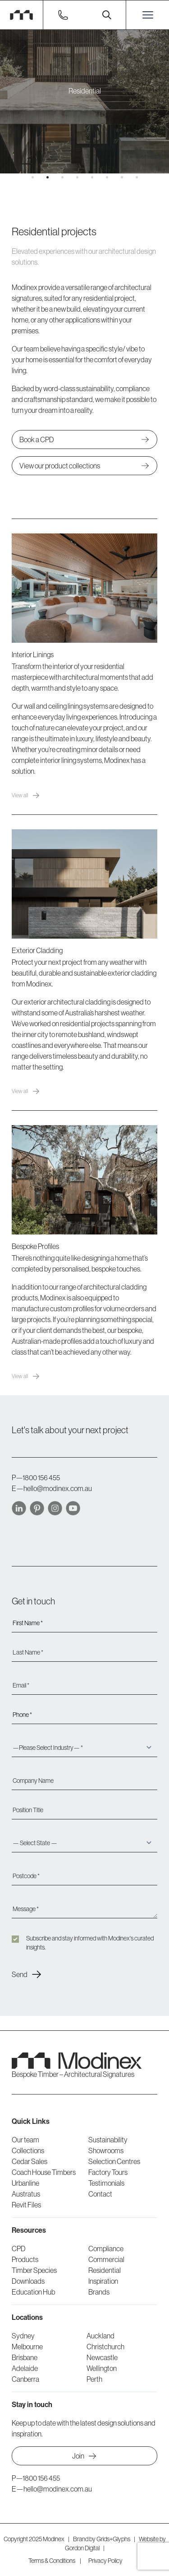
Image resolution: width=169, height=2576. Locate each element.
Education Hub (33, 2291)
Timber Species (34, 2270)
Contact (100, 2193)
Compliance (105, 2248)
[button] (32, 177)
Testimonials (106, 2183)
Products (25, 2259)
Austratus (26, 2193)
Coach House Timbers (44, 2172)
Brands (99, 2291)
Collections (28, 2150)
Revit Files (26, 2204)
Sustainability (108, 2139)
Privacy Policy (105, 2561)
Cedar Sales (29, 2161)
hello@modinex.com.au (57, 1488)
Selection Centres (114, 2161)
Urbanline (25, 2183)
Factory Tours (108, 2172)
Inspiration (103, 2281)
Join (84, 2455)
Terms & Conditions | (54, 2561)
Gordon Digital (82, 2548)
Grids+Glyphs (113, 2539)
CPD (19, 2248)
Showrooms (105, 2150)
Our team (25, 2139)
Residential (104, 2270)
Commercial (106, 2259)
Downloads (28, 2281)
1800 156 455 (41, 1477)
